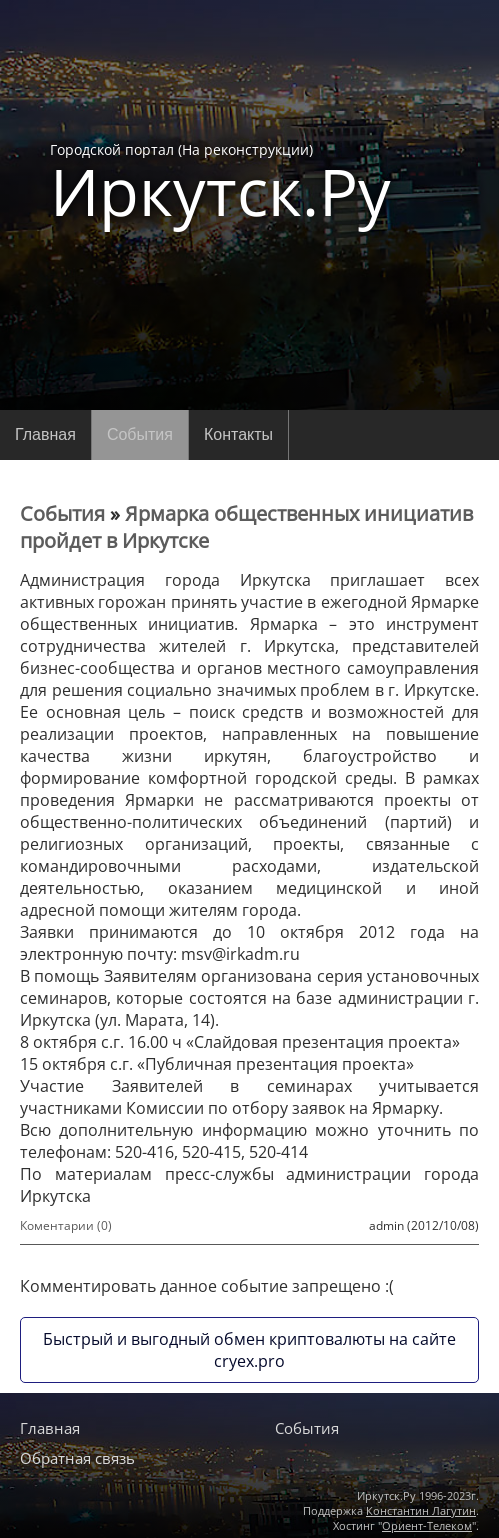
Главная (45, 434)
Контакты (238, 434)
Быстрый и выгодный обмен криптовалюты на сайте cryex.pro (249, 1350)
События (140, 434)
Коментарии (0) (66, 1225)
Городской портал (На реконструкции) (220, 182)
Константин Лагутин (421, 1510)
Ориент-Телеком (427, 1525)
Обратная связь (77, 1458)
